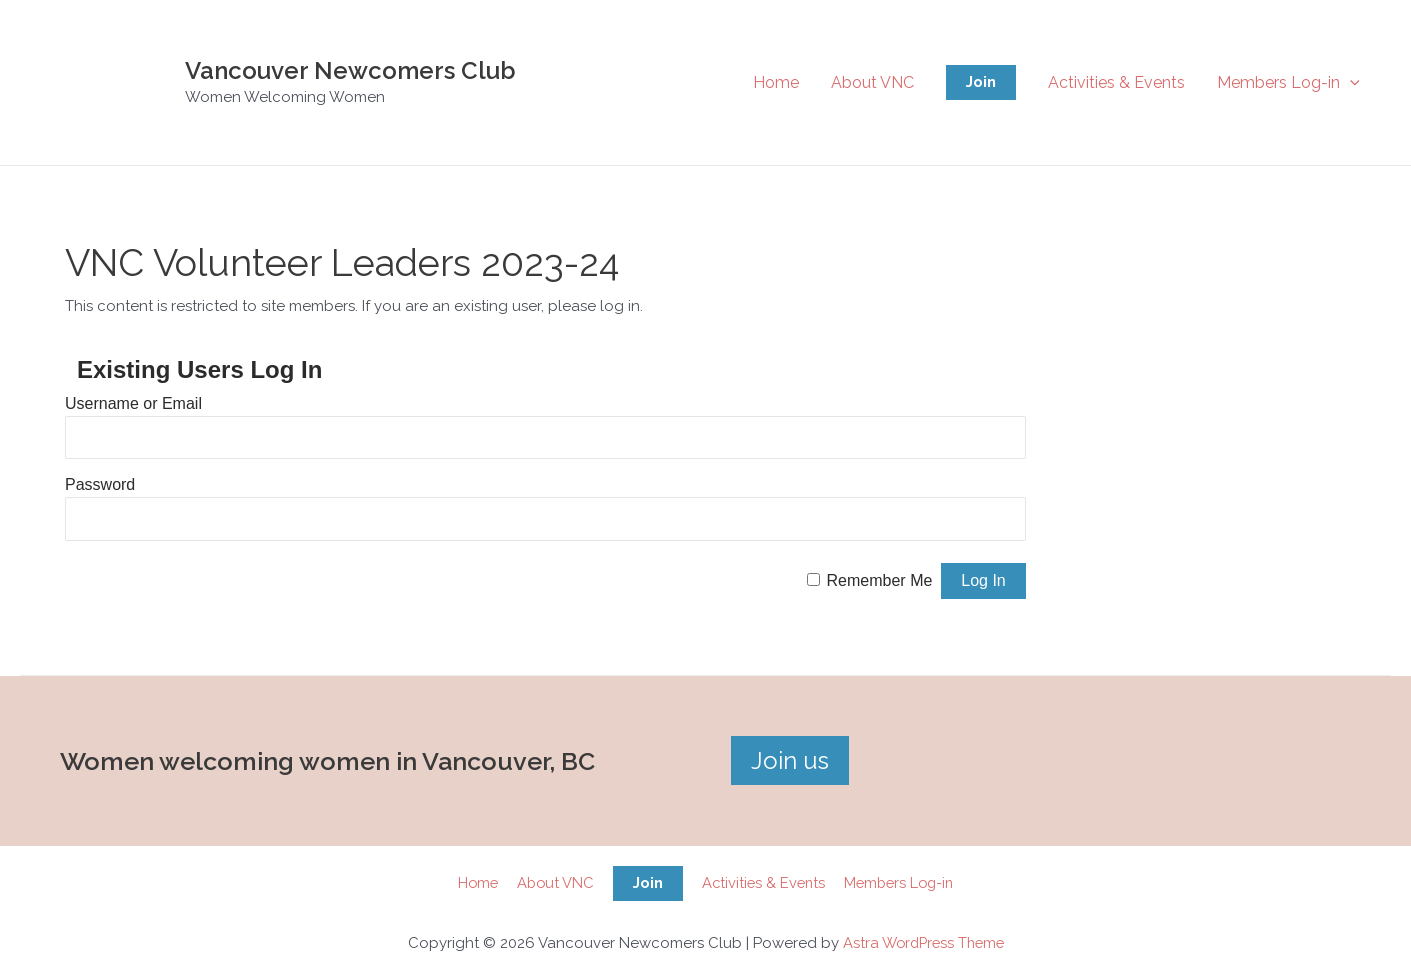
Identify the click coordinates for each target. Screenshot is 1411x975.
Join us (790, 760)
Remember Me (880, 580)
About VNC (872, 82)
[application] (1350, 82)
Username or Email (133, 403)
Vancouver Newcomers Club (350, 70)
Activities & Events (1116, 82)
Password (100, 484)
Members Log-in (1288, 82)
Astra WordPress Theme (923, 943)
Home (776, 82)
